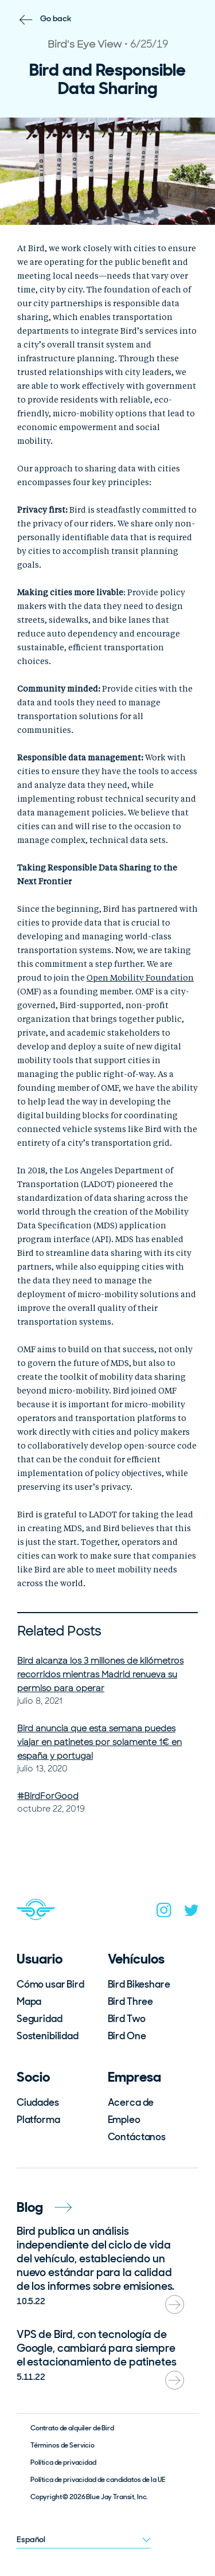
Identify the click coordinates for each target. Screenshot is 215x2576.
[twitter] (191, 1912)
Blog (44, 2207)
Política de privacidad (63, 2462)
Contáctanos (137, 2136)
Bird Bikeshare (139, 1984)
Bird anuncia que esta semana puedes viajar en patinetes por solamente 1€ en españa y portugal (99, 1742)
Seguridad (39, 2018)
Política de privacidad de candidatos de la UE (97, 2479)
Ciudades (38, 2102)
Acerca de (131, 2102)
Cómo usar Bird (50, 1984)
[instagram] (164, 1912)
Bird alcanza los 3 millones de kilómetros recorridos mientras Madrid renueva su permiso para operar (100, 1674)
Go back (56, 18)
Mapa (29, 2001)
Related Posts (59, 1631)
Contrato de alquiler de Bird (72, 2428)
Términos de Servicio (62, 2445)
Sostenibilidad (48, 2035)
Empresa (134, 2077)
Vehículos (136, 1959)
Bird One (127, 2035)
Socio (33, 2077)
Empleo (124, 2119)
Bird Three (131, 2001)
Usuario (39, 1959)
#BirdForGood (48, 1796)
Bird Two (127, 2018)
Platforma (38, 2119)
